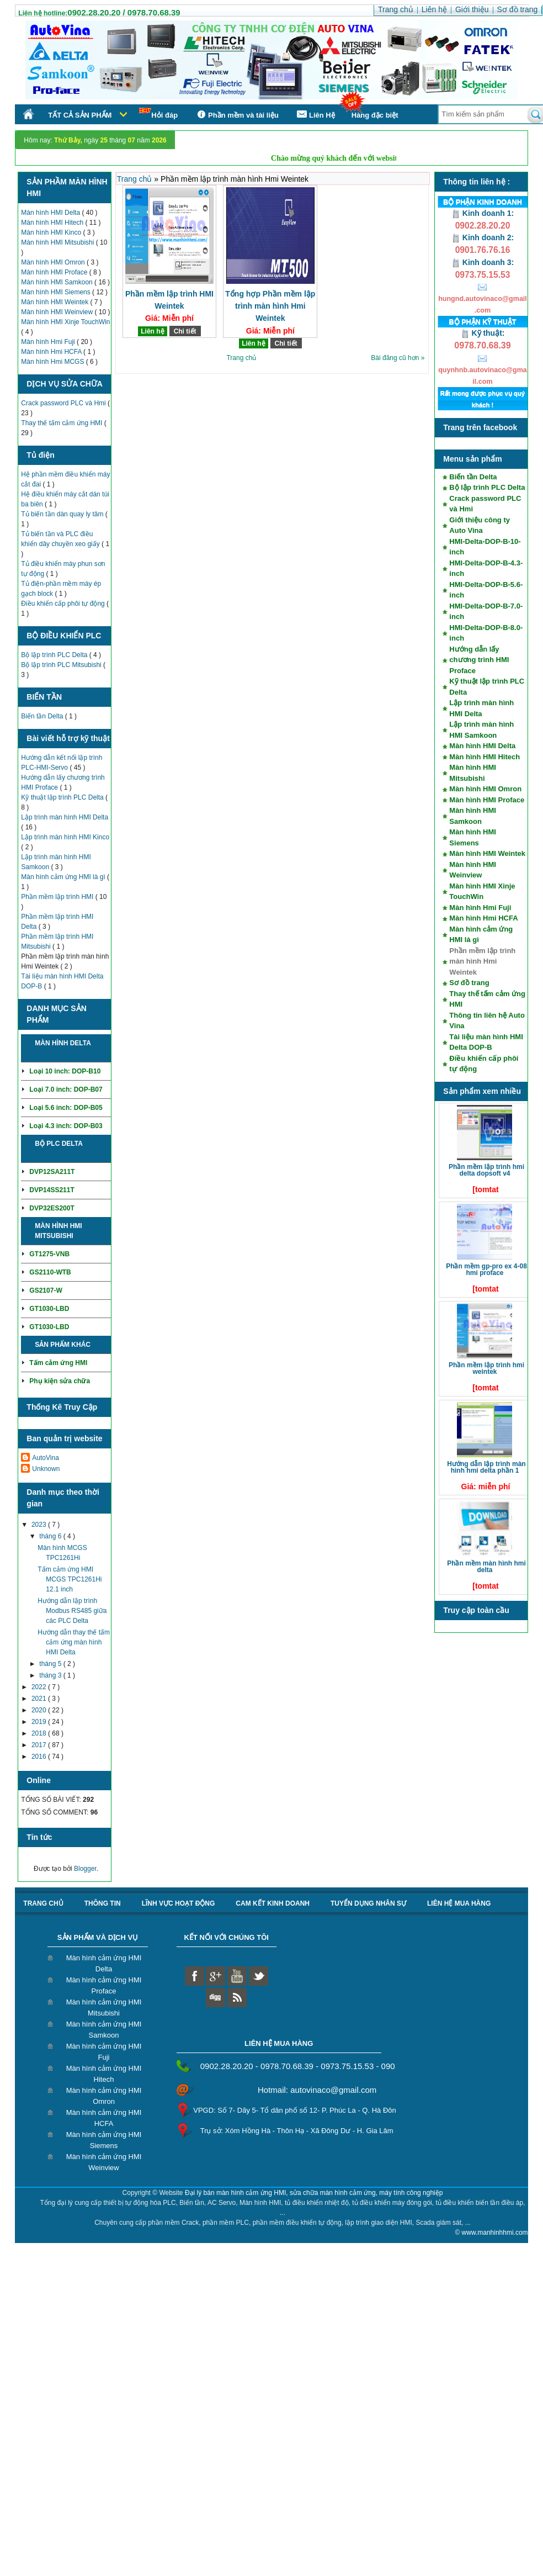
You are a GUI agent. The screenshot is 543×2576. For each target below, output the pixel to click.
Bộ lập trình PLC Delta (55, 655)
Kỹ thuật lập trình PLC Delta (63, 797)
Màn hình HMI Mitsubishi (58, 242)
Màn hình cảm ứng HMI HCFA (104, 2118)
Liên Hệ (315, 114)
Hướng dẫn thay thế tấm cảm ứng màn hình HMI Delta (74, 1642)
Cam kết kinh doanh (273, 1903)
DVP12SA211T (51, 1172)
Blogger (85, 1869)
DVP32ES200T (51, 1208)
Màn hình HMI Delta (51, 212)
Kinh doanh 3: (482, 262)
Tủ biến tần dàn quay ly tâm (63, 514)
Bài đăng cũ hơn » (397, 358)
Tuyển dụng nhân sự (368, 1903)
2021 (39, 1698)
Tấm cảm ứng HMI (58, 1363)
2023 (39, 1524)
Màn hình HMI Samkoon (57, 282)
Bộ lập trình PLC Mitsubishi (62, 665)
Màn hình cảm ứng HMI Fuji (104, 2051)
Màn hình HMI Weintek (55, 302)
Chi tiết (185, 331)
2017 (39, 1745)
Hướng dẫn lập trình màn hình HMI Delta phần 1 (486, 1467)
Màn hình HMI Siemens (56, 292)
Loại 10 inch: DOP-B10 (64, 1071)
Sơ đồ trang (469, 982)
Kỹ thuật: (483, 333)
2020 (39, 1710)
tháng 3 (51, 1675)
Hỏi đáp (158, 113)
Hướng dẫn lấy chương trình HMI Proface (479, 660)
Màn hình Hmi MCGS (53, 362)
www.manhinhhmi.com (495, 2232)
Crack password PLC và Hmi (64, 403)
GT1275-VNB (49, 1254)
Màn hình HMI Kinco (52, 232)
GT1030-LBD (49, 1309)
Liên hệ (152, 331)
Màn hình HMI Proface (55, 272)
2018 (39, 1733)
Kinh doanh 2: (482, 237)
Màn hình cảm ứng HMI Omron (104, 2096)
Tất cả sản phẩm (79, 115)
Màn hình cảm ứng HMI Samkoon (104, 2029)
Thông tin (102, 1903)
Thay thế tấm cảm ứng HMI (62, 423)
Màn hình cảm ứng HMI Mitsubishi (104, 2007)
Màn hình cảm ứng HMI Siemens (104, 2140)
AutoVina (45, 1458)
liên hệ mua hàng (459, 1903)
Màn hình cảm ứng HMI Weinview (104, 2162)
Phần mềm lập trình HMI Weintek (486, 1368)
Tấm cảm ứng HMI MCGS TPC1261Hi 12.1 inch (70, 1579)
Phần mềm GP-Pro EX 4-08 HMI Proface (486, 1269)
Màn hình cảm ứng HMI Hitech (104, 2073)
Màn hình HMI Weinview (57, 312)
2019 (39, 1722)
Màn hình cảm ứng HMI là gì (64, 877)
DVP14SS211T (51, 1190)
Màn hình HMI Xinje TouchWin (65, 322)
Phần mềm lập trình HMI (58, 897)
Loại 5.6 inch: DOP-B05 (65, 1108)
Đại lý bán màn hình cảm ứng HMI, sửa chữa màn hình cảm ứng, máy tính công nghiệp (314, 2193)
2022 (39, 1687)
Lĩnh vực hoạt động (178, 1903)
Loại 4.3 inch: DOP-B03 (65, 1126)
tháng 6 (51, 1536)
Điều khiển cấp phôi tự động (64, 603)
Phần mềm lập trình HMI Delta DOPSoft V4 (486, 1170)
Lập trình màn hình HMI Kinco (65, 837)
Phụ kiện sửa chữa (59, 1381)
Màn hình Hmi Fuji (49, 342)
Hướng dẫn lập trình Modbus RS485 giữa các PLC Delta (72, 1611)
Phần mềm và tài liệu (236, 114)
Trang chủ (136, 178)
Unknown (46, 1469)
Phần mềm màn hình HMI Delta (486, 1566)
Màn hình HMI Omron (54, 262)
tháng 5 (51, 1664)
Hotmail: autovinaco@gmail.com (317, 2089)
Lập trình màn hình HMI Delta (64, 817)
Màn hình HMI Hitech (53, 222)
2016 (39, 1756)
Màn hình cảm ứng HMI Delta (104, 1963)
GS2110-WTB (50, 1272)
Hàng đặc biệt (375, 115)
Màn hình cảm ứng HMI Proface (104, 1985)
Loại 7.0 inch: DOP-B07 (65, 1089)
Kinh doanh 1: (482, 213)
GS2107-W (45, 1290)
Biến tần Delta (43, 716)
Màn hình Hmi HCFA (52, 352)
